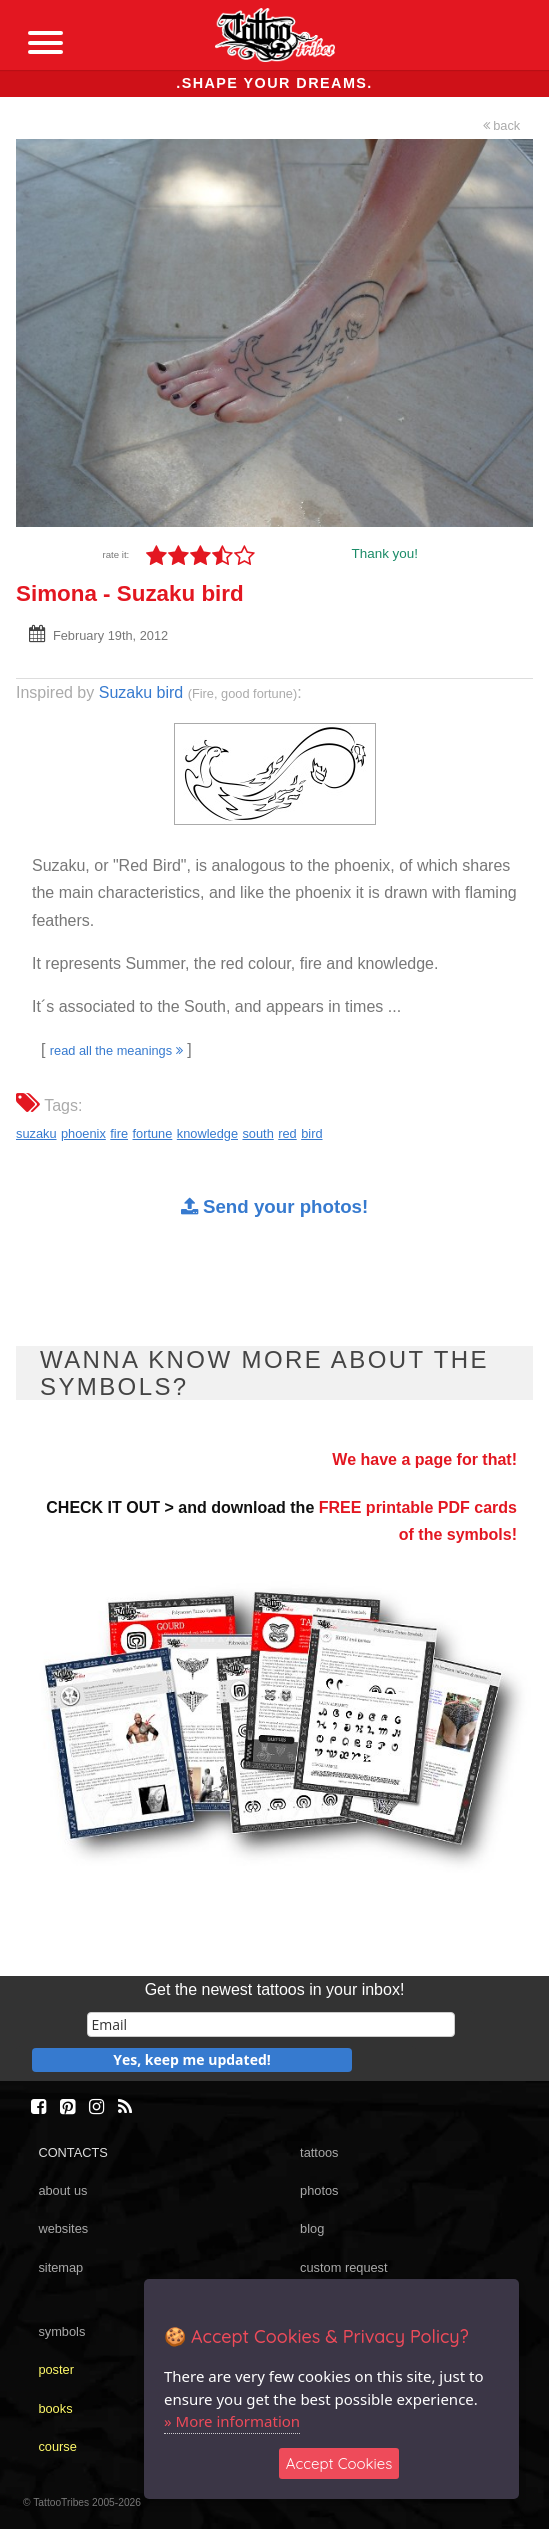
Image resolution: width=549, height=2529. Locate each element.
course (57, 2446)
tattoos (319, 2152)
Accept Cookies (339, 2463)
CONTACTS (72, 2152)
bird (311, 1133)
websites (63, 2228)
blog (312, 2228)
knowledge (207, 1133)
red (287, 1133)
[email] (271, 2024)
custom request (344, 2267)
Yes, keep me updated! (192, 2059)
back (502, 125)
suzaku (36, 1133)
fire (119, 1133)
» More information (232, 2421)
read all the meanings (116, 1050)
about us (62, 2190)
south (257, 1133)
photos (319, 2190)
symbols (61, 2331)
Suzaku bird (141, 692)
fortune (153, 1133)
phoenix (83, 1133)
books (55, 2408)
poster (56, 2369)
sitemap (60, 2267)
